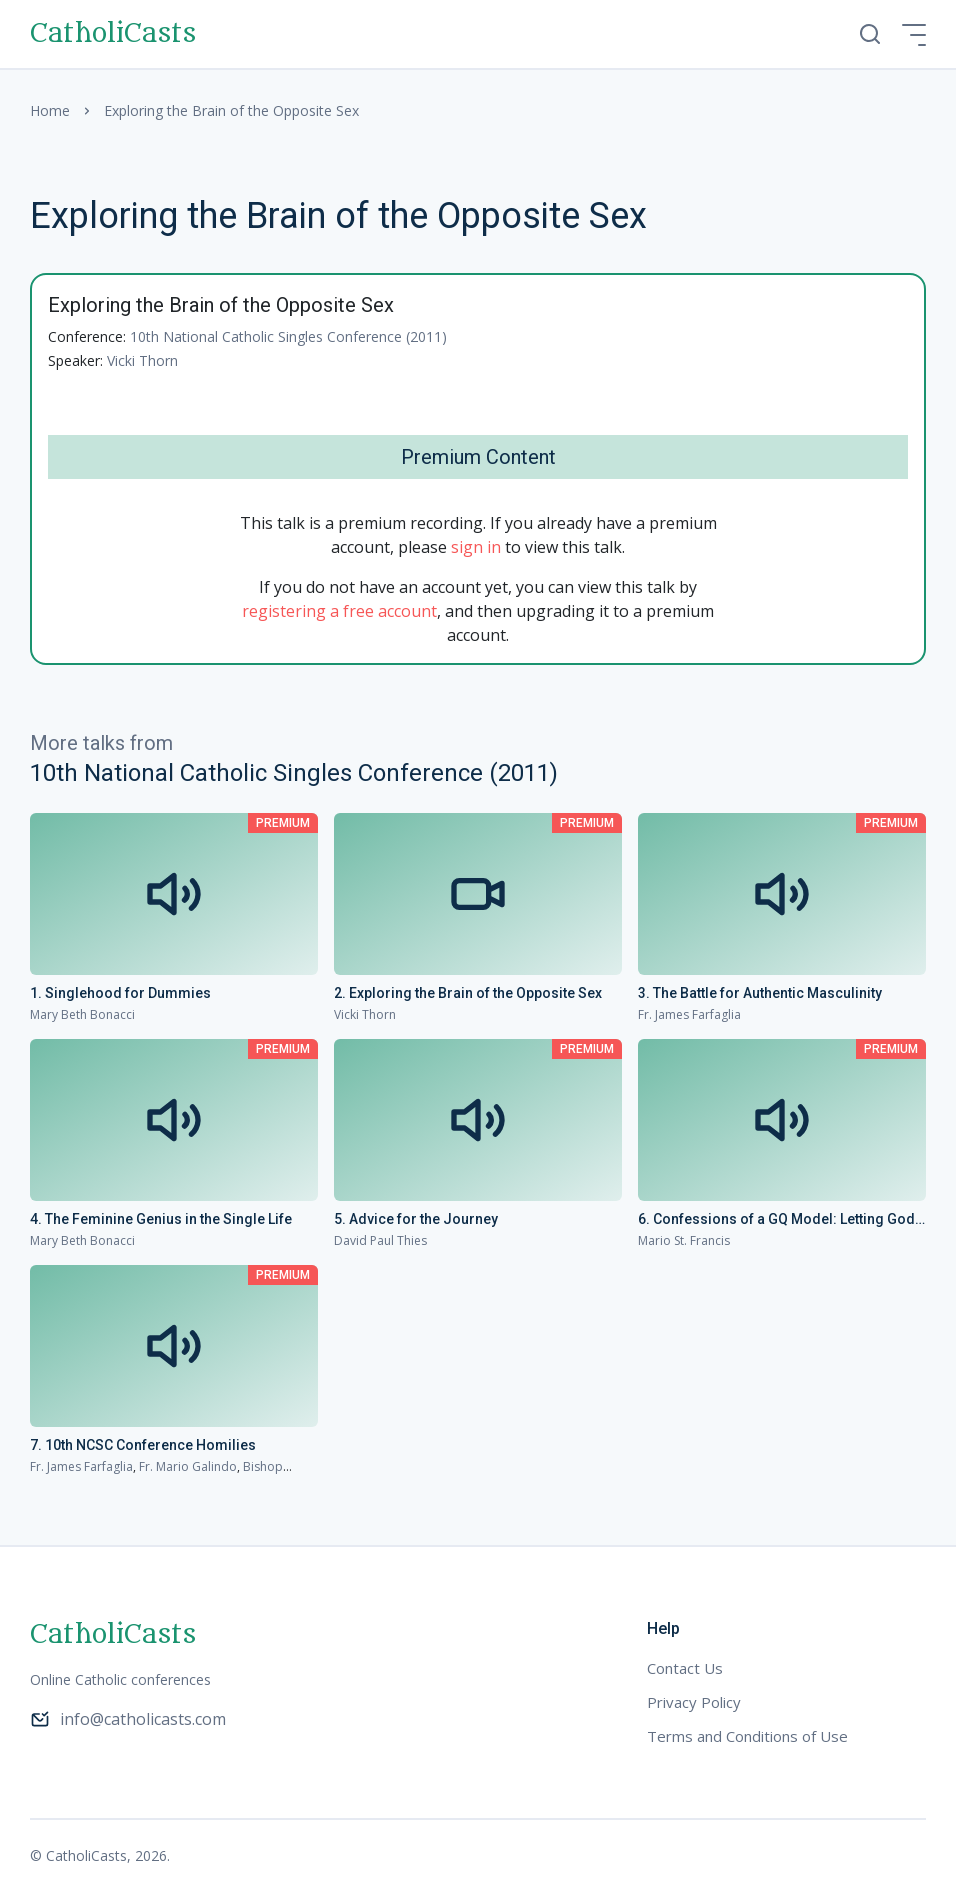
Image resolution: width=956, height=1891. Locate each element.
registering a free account (339, 611)
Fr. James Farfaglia (689, 1014)
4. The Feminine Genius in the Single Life (161, 1219)
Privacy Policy (694, 1702)
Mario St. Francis (684, 1240)
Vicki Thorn (142, 360)
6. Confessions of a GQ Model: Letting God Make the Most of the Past (776, 1220)
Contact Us (685, 1668)
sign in (476, 547)
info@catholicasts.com (128, 1719)
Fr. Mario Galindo (188, 1466)
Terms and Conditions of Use (747, 1736)
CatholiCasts (113, 34)
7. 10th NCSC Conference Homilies (143, 1445)
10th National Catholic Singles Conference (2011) (288, 336)
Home (50, 110)
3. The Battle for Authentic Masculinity (760, 993)
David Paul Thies (380, 1240)
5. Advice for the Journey (416, 1219)
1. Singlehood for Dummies (120, 993)
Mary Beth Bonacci (82, 1014)
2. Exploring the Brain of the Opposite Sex (468, 993)
